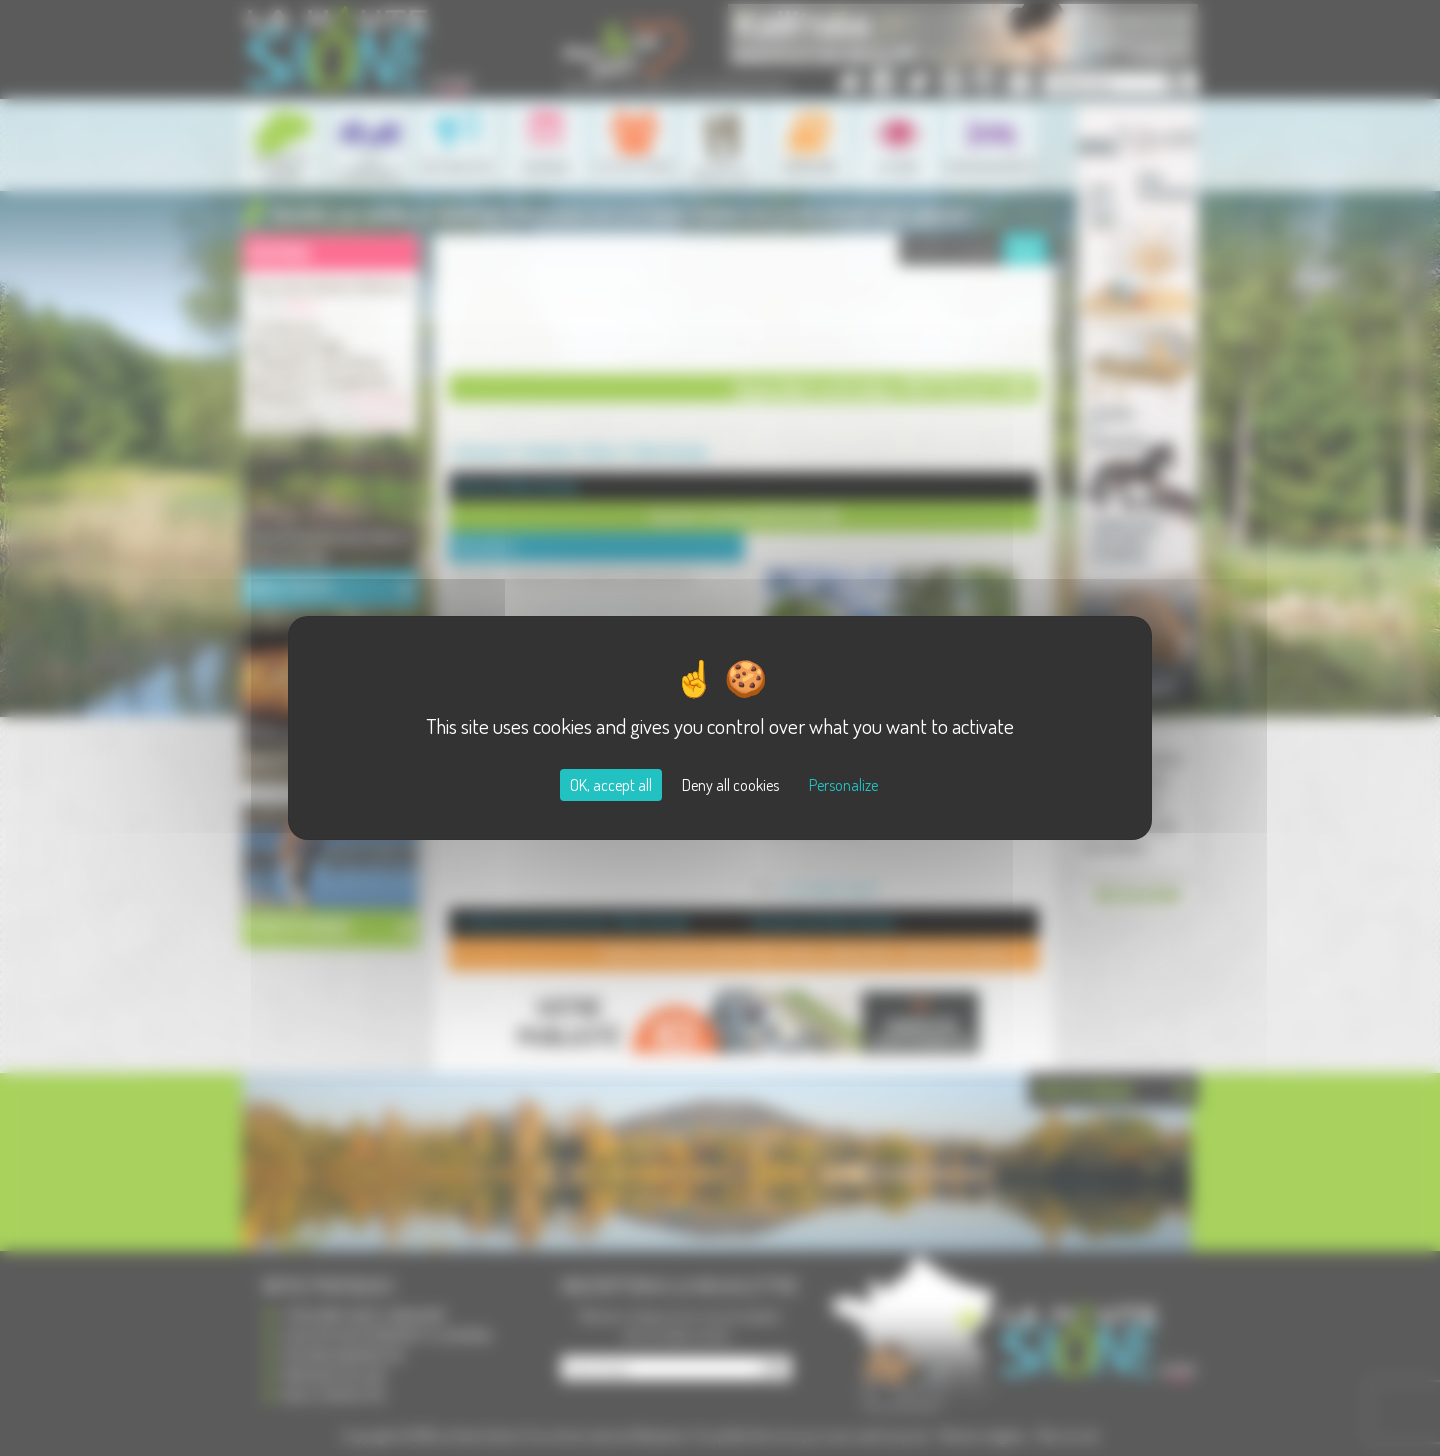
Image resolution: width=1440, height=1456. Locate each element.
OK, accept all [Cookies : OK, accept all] (611, 785)
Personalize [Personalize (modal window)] (843, 785)
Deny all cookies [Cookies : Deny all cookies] (730, 785)
